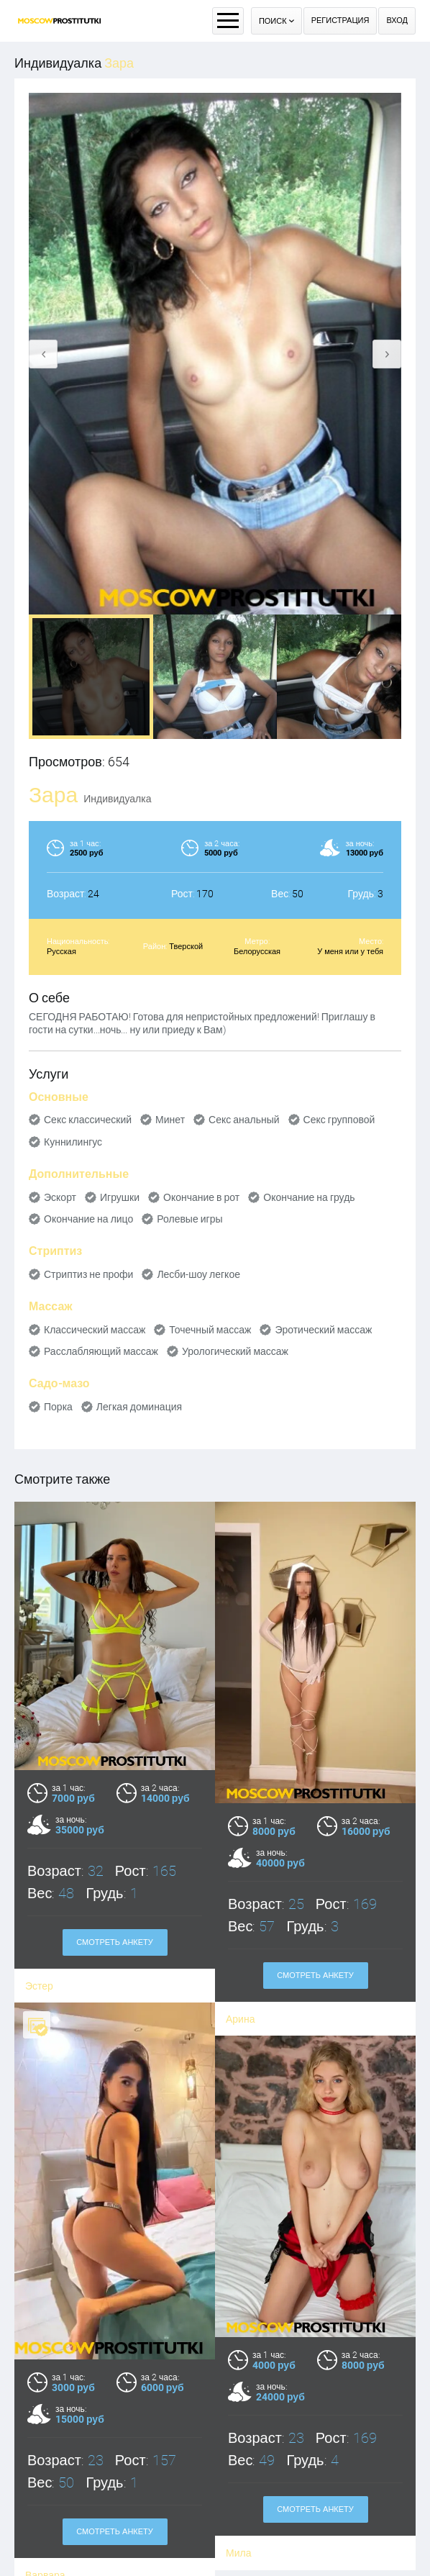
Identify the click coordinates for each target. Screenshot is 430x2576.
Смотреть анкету (114, 2470)
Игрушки (119, 1197)
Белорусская (257, 951)
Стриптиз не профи (88, 1274)
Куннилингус (73, 1142)
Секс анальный (244, 1119)
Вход (397, 20)
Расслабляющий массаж (101, 1351)
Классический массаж (94, 1329)
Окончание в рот (201, 1197)
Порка (58, 1406)
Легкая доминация (139, 1406)
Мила (238, 2460)
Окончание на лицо (88, 1219)
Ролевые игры (189, 1219)
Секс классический (88, 1119)
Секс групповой (339, 1119)
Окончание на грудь (308, 1197)
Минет (170, 1119)
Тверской (186, 946)
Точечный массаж (210, 1329)
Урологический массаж (235, 1351)
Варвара (45, 2513)
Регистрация (340, 20)
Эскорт (60, 1197)
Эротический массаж (323, 1329)
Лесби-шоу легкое (198, 1274)
